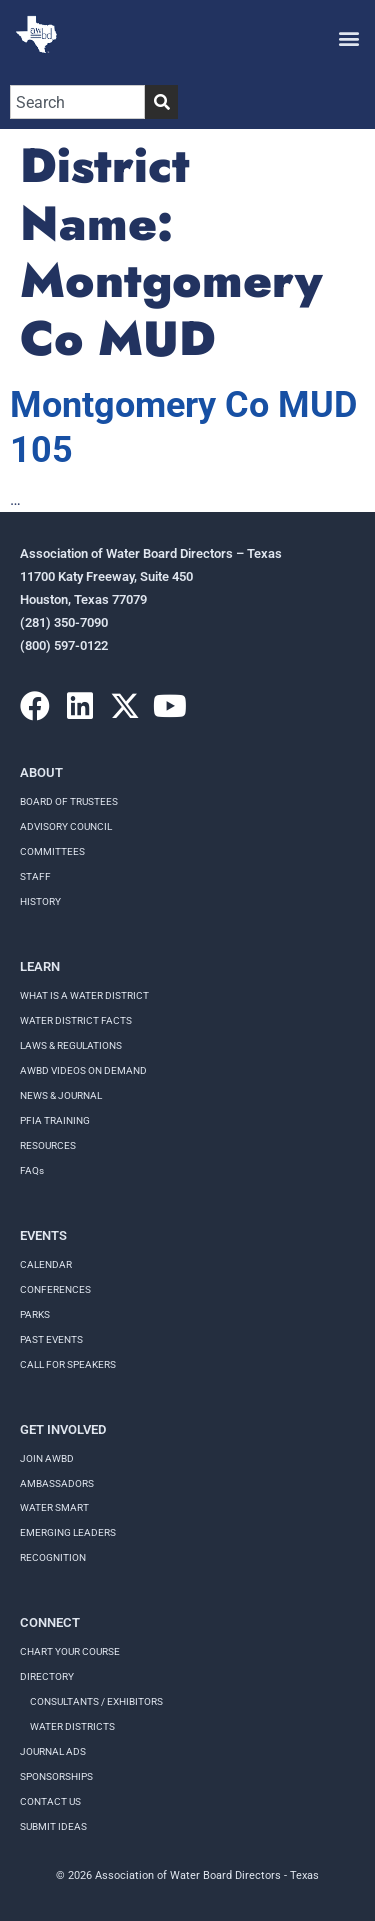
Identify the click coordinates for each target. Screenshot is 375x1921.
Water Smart (54, 1507)
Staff (35, 876)
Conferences (55, 1289)
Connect (50, 1622)
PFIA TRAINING (55, 1120)
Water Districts (72, 1726)
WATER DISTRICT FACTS (76, 1020)
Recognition (53, 1557)
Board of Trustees (69, 801)
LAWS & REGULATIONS (71, 1045)
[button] (348, 37)
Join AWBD (47, 1458)
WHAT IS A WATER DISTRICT (84, 995)
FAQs (32, 1170)
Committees (52, 851)
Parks (35, 1314)
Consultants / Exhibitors (96, 1701)
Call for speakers (68, 1364)
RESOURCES (48, 1145)
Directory (47, 1676)
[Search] (161, 102)
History (40, 901)
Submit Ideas (53, 1826)
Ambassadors (57, 1483)
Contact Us (50, 1801)
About (41, 772)
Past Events (51, 1339)
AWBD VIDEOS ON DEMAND (83, 1070)
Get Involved (63, 1429)
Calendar (46, 1264)
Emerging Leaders (68, 1532)
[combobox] (77, 102)
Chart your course (70, 1651)
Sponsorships (56, 1776)
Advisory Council (66, 826)
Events (43, 1235)
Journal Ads (53, 1751)
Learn (40, 966)
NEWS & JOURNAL (61, 1095)
